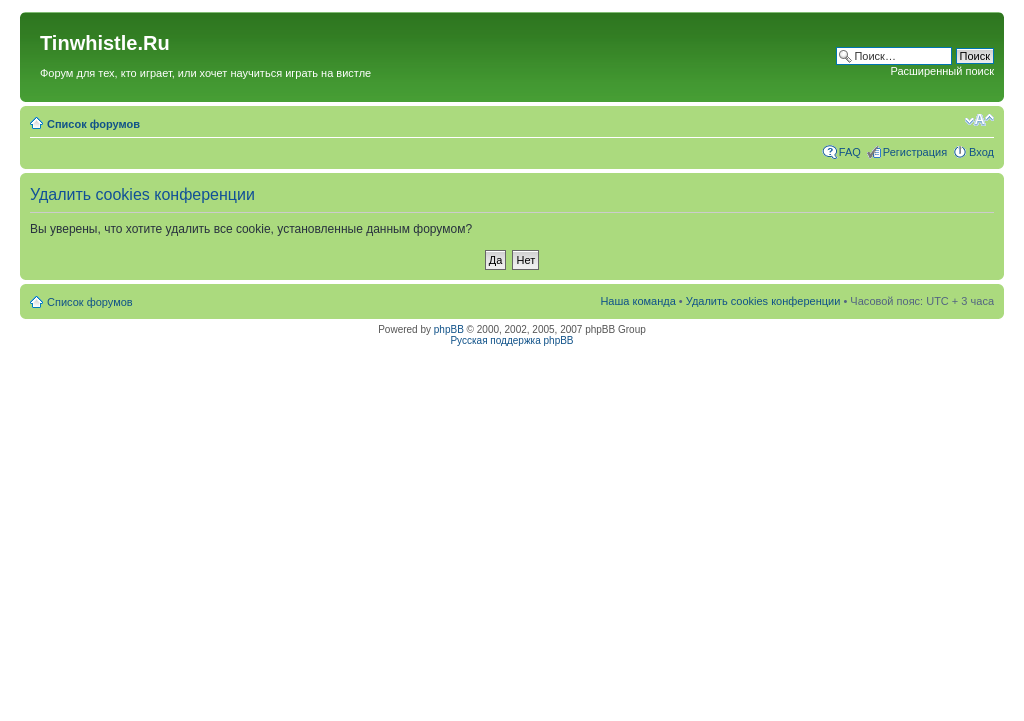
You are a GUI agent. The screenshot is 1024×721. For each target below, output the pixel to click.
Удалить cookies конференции (763, 301)
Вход (981, 152)
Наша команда (637, 301)
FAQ (850, 152)
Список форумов (93, 124)
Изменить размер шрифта (979, 120)
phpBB (449, 329)
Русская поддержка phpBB (511, 340)
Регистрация (915, 152)
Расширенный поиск (942, 71)
